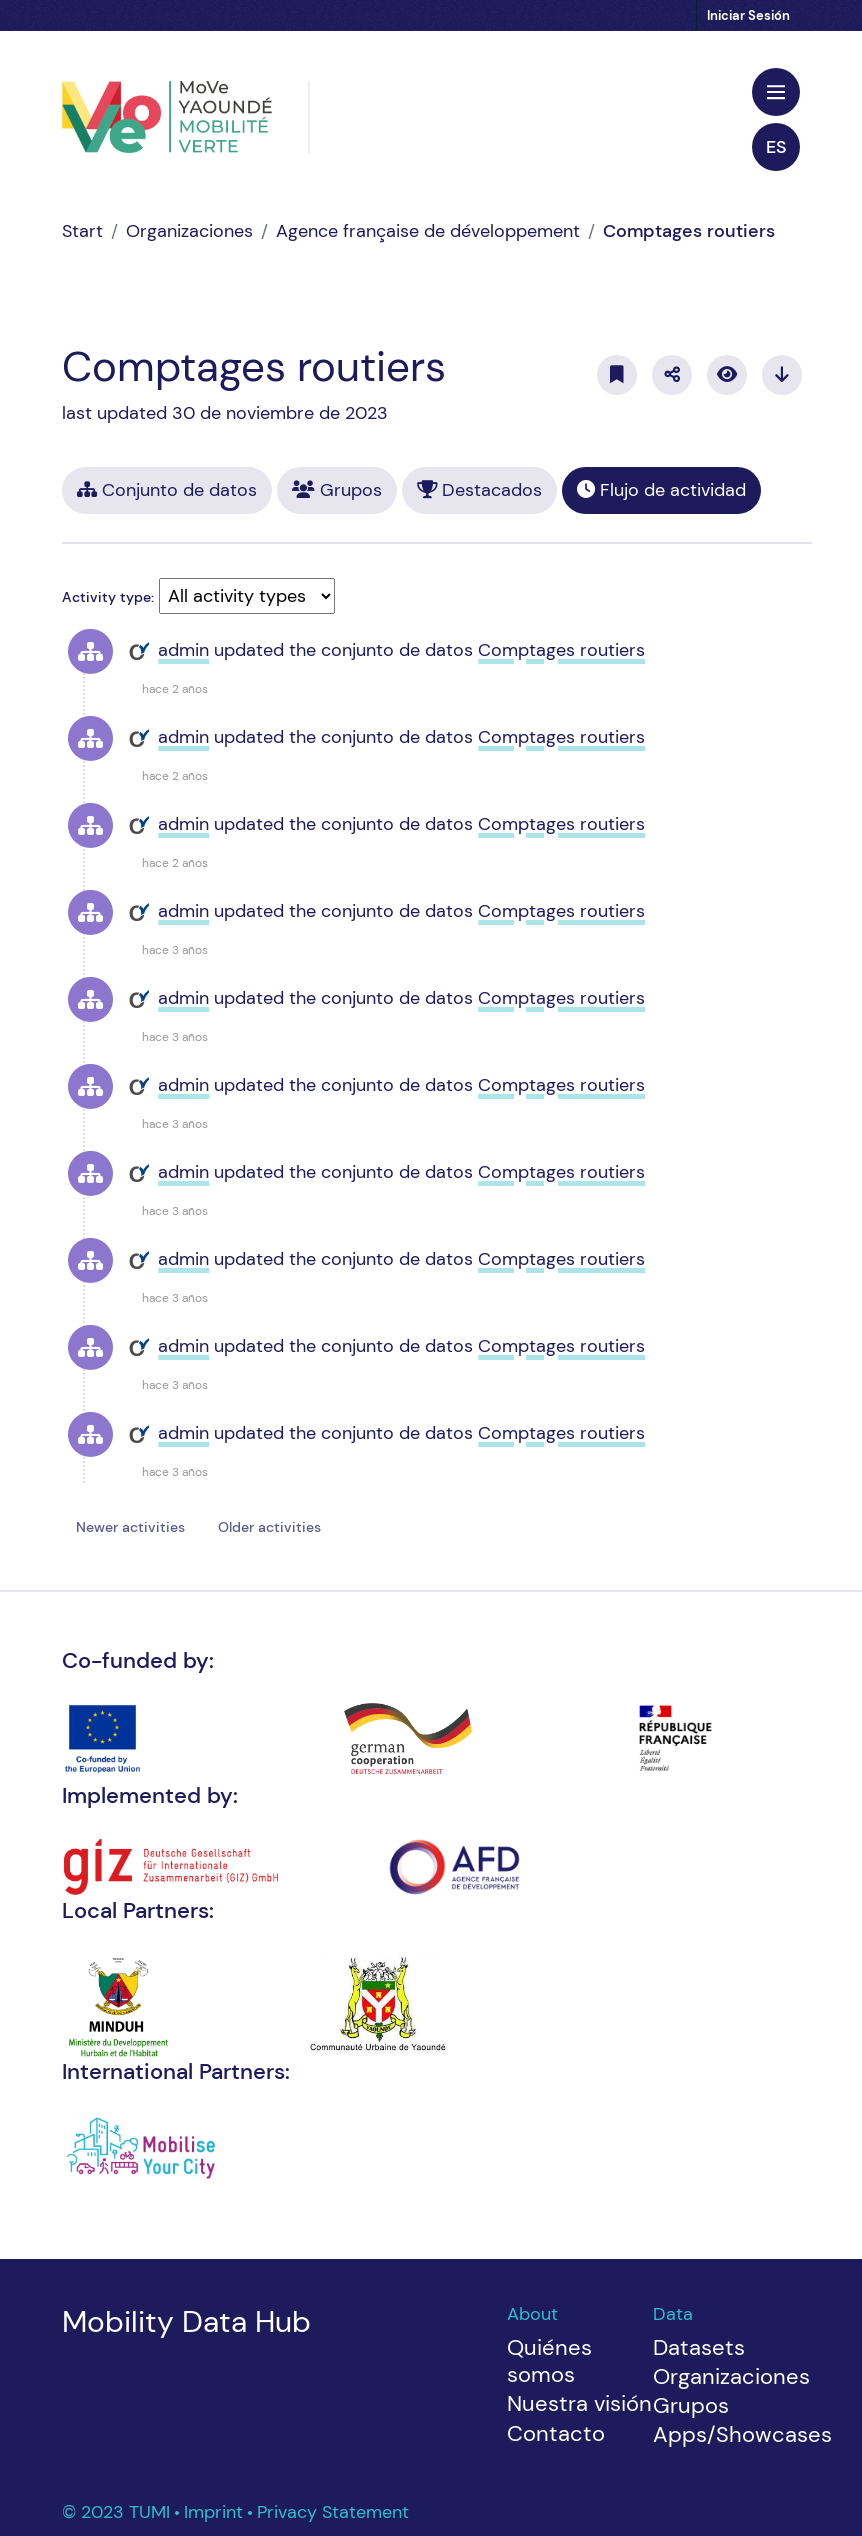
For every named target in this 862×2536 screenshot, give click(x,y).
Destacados (479, 490)
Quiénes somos (549, 2361)
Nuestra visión (579, 2403)
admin (183, 650)
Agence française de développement (428, 231)
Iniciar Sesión (748, 15)
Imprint (216, 2512)
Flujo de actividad (661, 490)
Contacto (556, 2433)
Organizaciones (189, 231)
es (776, 147)
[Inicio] (82, 231)
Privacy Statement (333, 2512)
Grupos (337, 490)
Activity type (106, 597)
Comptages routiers (689, 231)
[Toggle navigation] (776, 92)
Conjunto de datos (167, 490)
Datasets (699, 2347)
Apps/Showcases (742, 2434)
